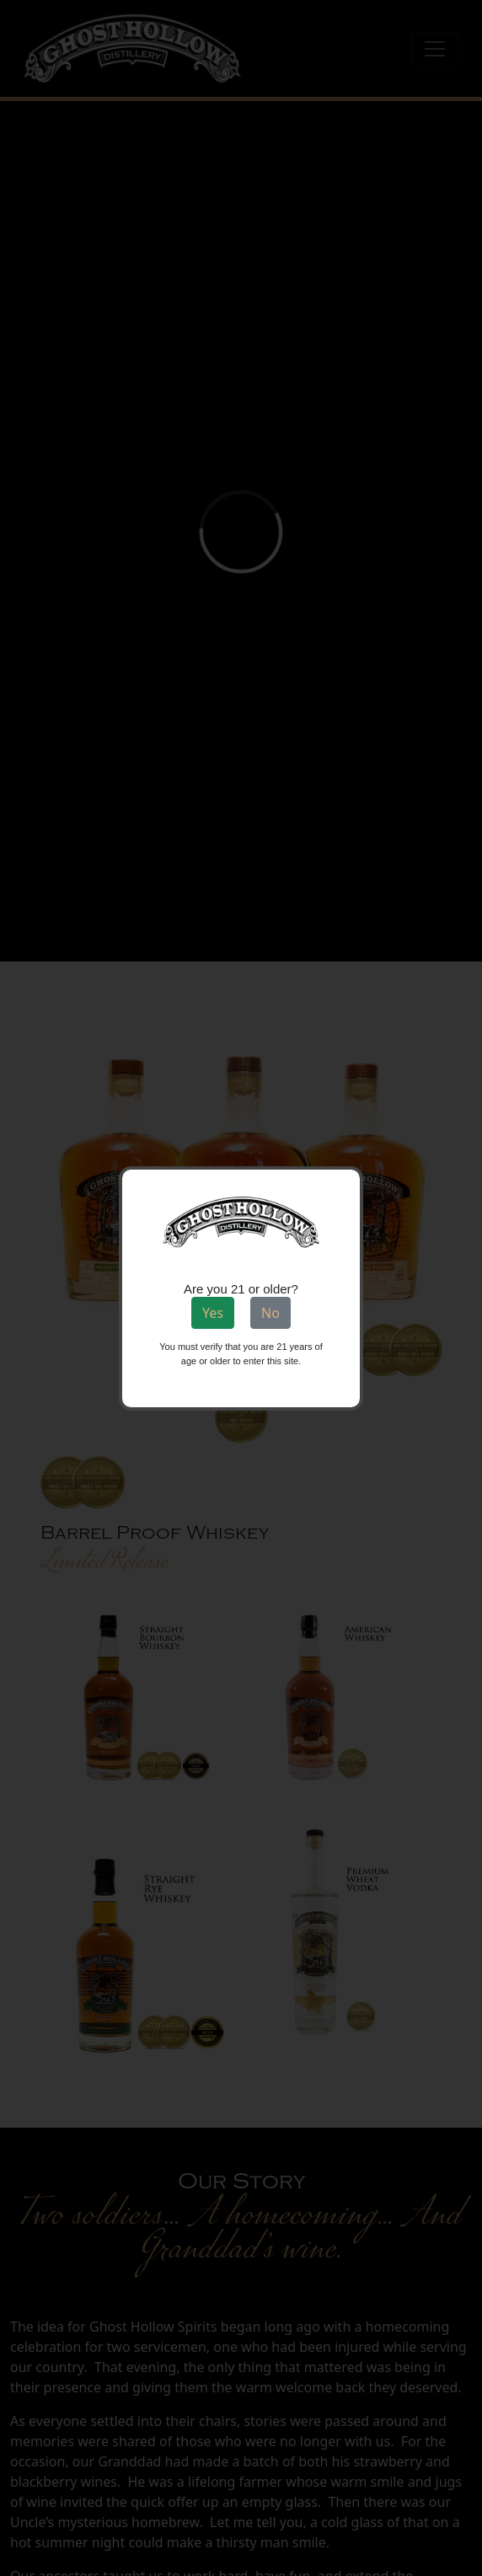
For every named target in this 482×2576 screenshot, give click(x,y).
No (270, 1313)
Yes (212, 1313)
